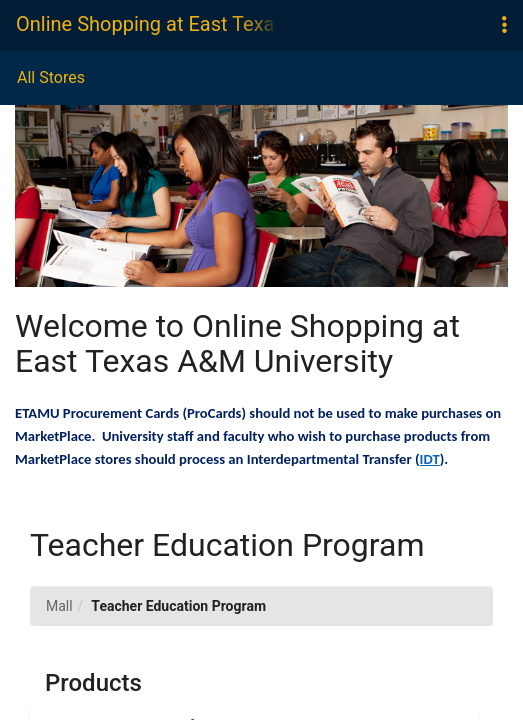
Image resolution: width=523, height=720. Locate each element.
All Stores (51, 77)
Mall (59, 606)
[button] (504, 25)
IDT (430, 459)
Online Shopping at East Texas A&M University (146, 24)
